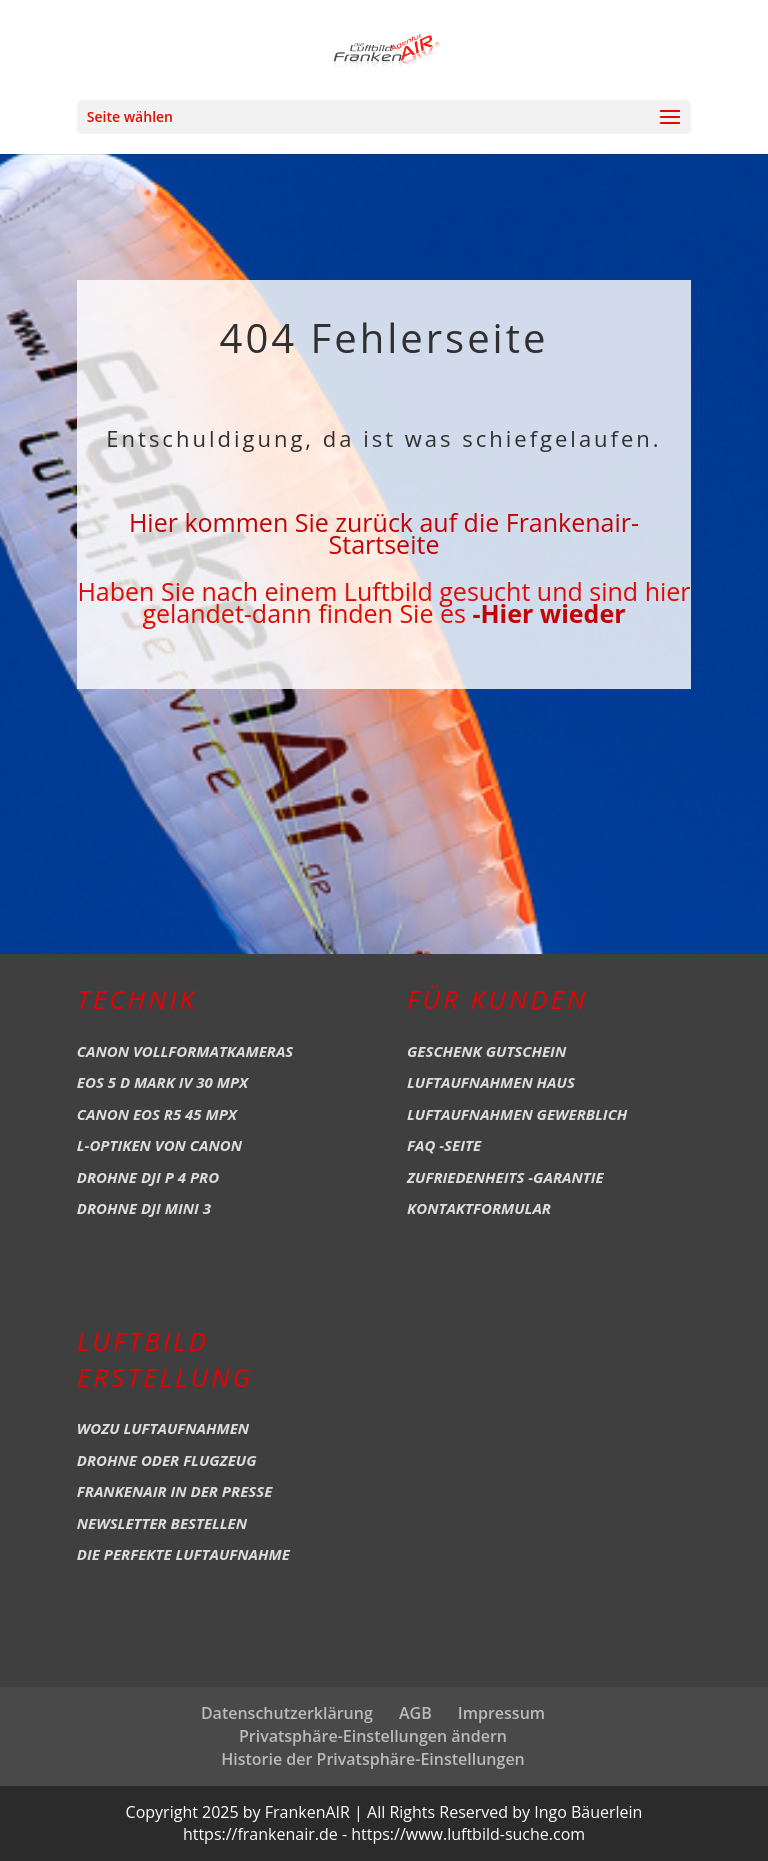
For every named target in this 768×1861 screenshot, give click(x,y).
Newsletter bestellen (162, 1523)
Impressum (501, 1713)
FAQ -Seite (444, 1145)
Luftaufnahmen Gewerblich (517, 1114)
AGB (415, 1713)
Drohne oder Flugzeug (167, 1460)
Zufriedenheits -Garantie (505, 1177)
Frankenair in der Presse (175, 1491)
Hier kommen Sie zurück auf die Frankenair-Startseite (384, 533)
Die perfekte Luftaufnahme (183, 1554)
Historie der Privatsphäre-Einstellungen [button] (373, 1759)
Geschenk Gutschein (486, 1051)
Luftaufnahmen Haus (491, 1082)
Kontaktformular (479, 1208)
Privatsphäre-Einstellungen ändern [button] (373, 1736)
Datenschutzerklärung (287, 1713)
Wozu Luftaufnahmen (163, 1428)
